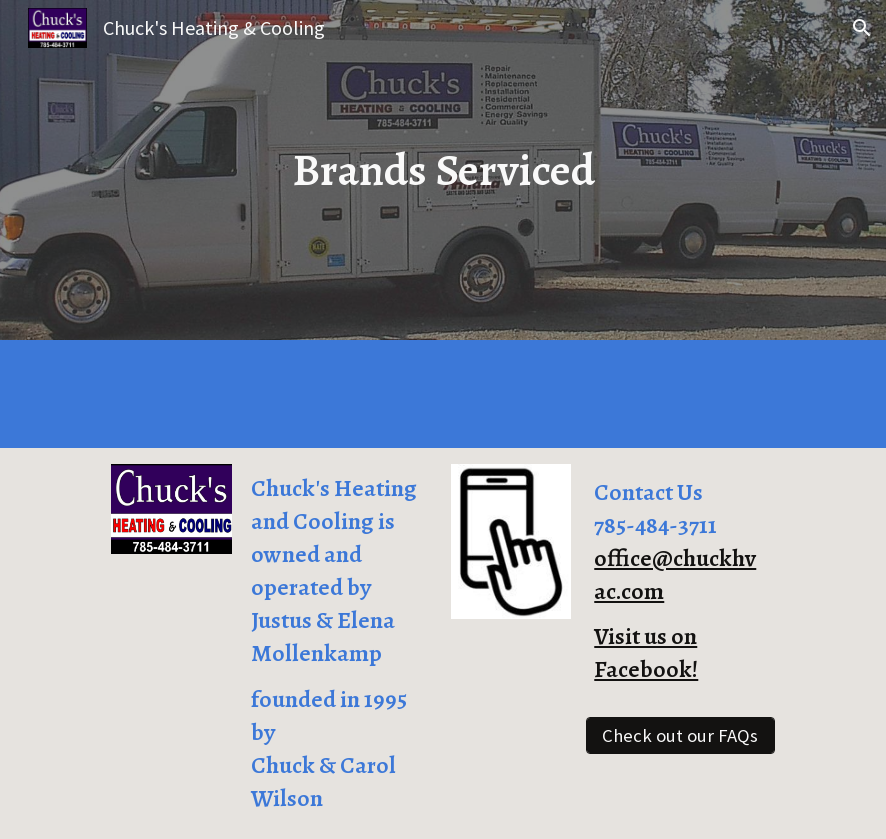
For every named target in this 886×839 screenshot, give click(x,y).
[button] (862, 28)
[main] (443, 170)
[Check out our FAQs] (680, 735)
